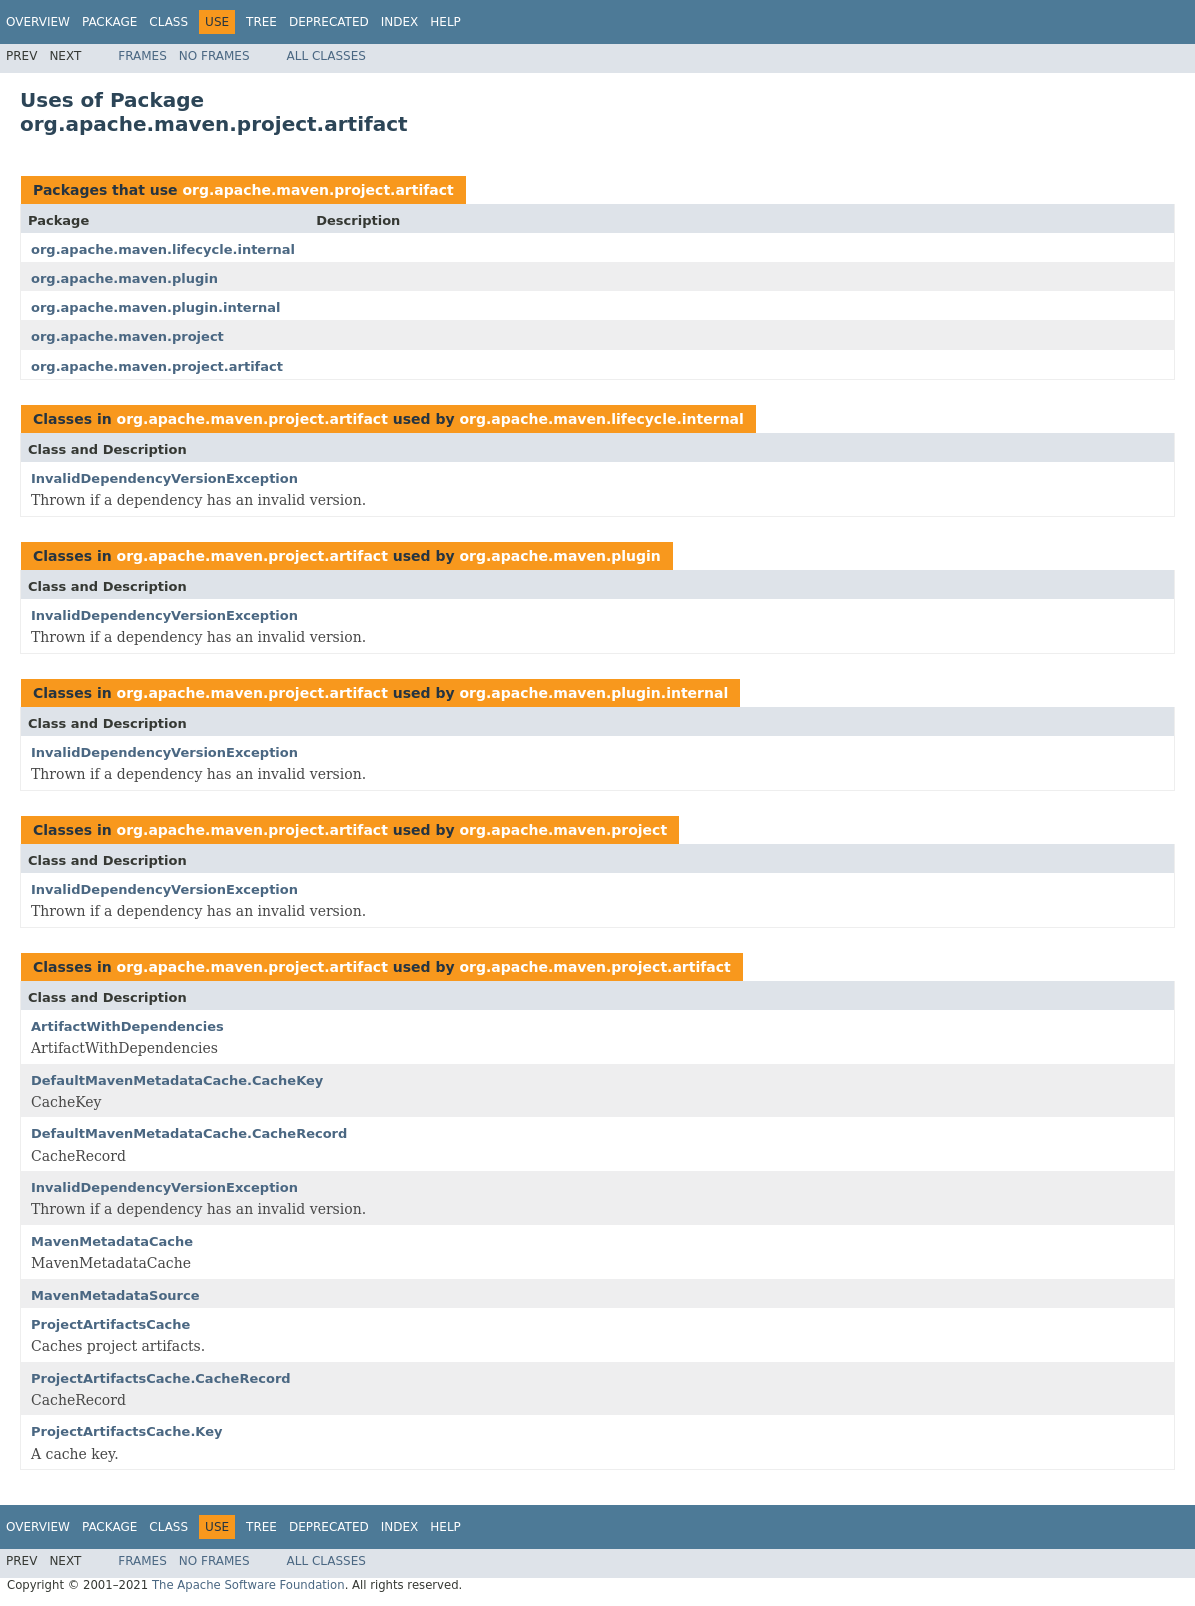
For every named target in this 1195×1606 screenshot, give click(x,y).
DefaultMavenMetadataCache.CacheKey (177, 1080)
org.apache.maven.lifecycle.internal (163, 249)
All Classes (326, 56)
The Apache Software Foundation (248, 1585)
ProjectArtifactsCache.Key (126, 1431)
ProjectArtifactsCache (110, 1324)
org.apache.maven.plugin (124, 278)
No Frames (214, 56)
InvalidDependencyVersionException (164, 478)
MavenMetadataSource (115, 1295)
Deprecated (329, 22)
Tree (261, 22)
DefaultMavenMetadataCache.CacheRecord (189, 1133)
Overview (38, 22)
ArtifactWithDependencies (127, 1026)
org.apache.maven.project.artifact (317, 190)
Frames (142, 56)
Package (109, 22)
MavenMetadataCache (112, 1241)
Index (400, 22)
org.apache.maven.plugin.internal (156, 307)
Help (445, 22)
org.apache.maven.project (127, 336)
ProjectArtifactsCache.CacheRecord (161, 1378)
